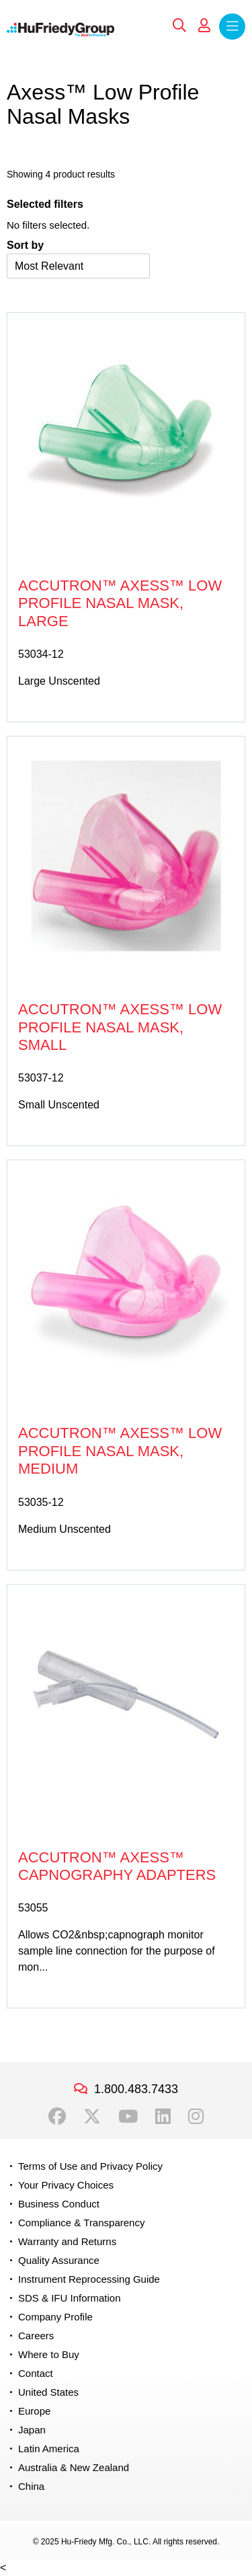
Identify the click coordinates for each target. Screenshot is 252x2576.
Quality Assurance (58, 2260)
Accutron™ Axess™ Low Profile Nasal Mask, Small (120, 1027)
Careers (36, 2335)
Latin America (48, 2448)
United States (48, 2392)
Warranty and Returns (67, 2241)
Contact (35, 2373)
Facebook (57, 2116)
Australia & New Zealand (73, 2467)
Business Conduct (58, 2203)
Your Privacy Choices (66, 2185)
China (31, 2486)
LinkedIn (163, 2116)
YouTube (128, 2116)
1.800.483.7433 (136, 2089)
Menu (232, 26)
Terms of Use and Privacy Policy (90, 2166)
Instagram (196, 2116)
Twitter (92, 2116)
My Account (204, 25)
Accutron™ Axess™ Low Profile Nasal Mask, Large (120, 603)
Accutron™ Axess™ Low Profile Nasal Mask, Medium (120, 1451)
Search (179, 25)
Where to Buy (48, 2354)
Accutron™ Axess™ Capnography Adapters (117, 1866)
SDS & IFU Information (69, 2298)
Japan (32, 2429)
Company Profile (55, 2316)
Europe (34, 2411)
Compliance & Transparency (81, 2222)
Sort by (25, 245)
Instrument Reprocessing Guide (89, 2279)
